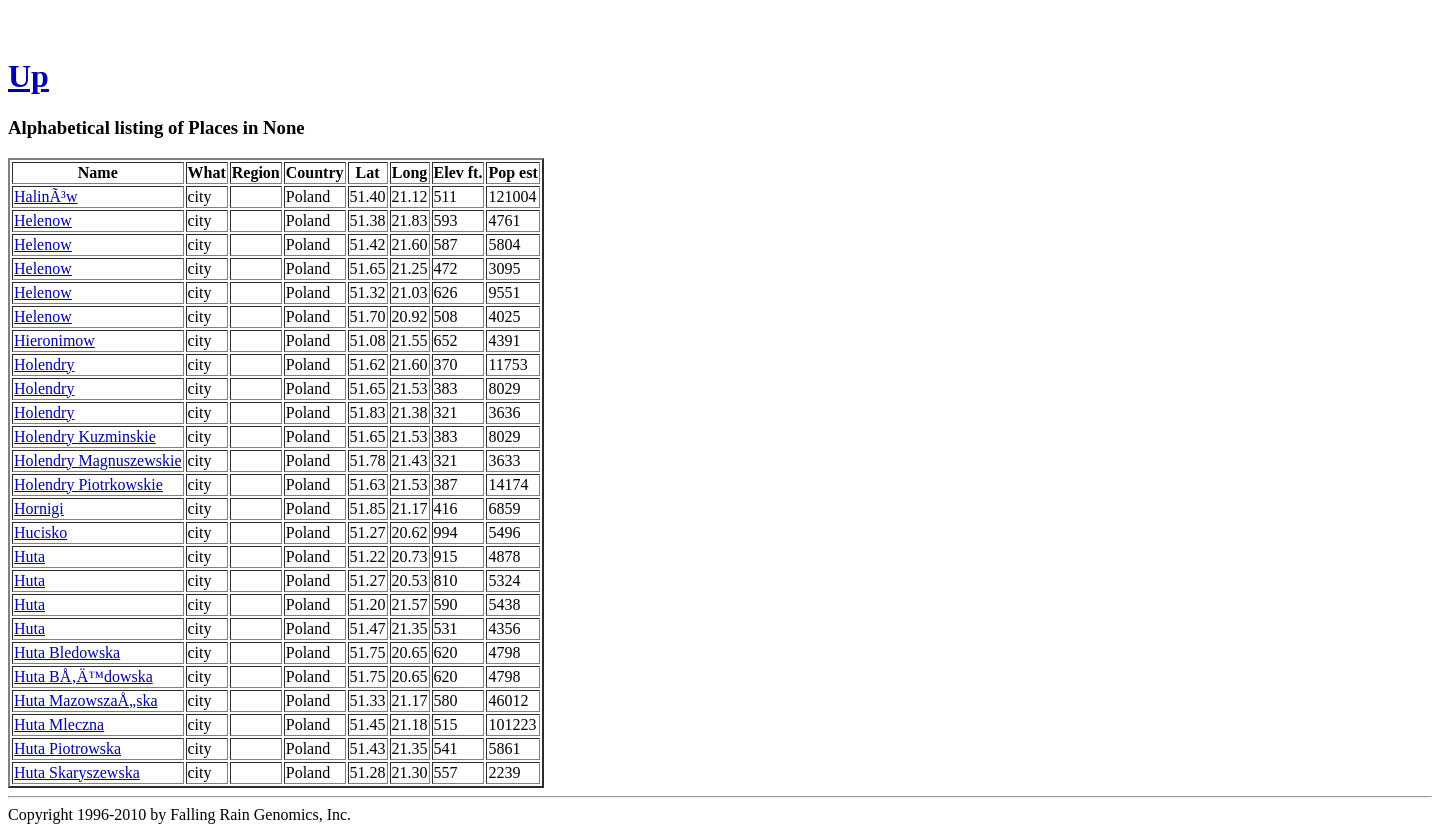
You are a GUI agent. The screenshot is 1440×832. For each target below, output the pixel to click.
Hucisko (40, 532)
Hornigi (39, 508)
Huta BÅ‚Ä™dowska (83, 676)
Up (28, 76)
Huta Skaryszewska (77, 772)
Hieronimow (54, 340)
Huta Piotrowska (67, 748)
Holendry (44, 364)
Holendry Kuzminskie (85, 436)
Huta (29, 556)
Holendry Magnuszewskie (98, 460)
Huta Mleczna (59, 724)
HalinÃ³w (45, 196)
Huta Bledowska (67, 652)
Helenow (43, 220)
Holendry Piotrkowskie (88, 484)
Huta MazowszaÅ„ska (86, 700)
